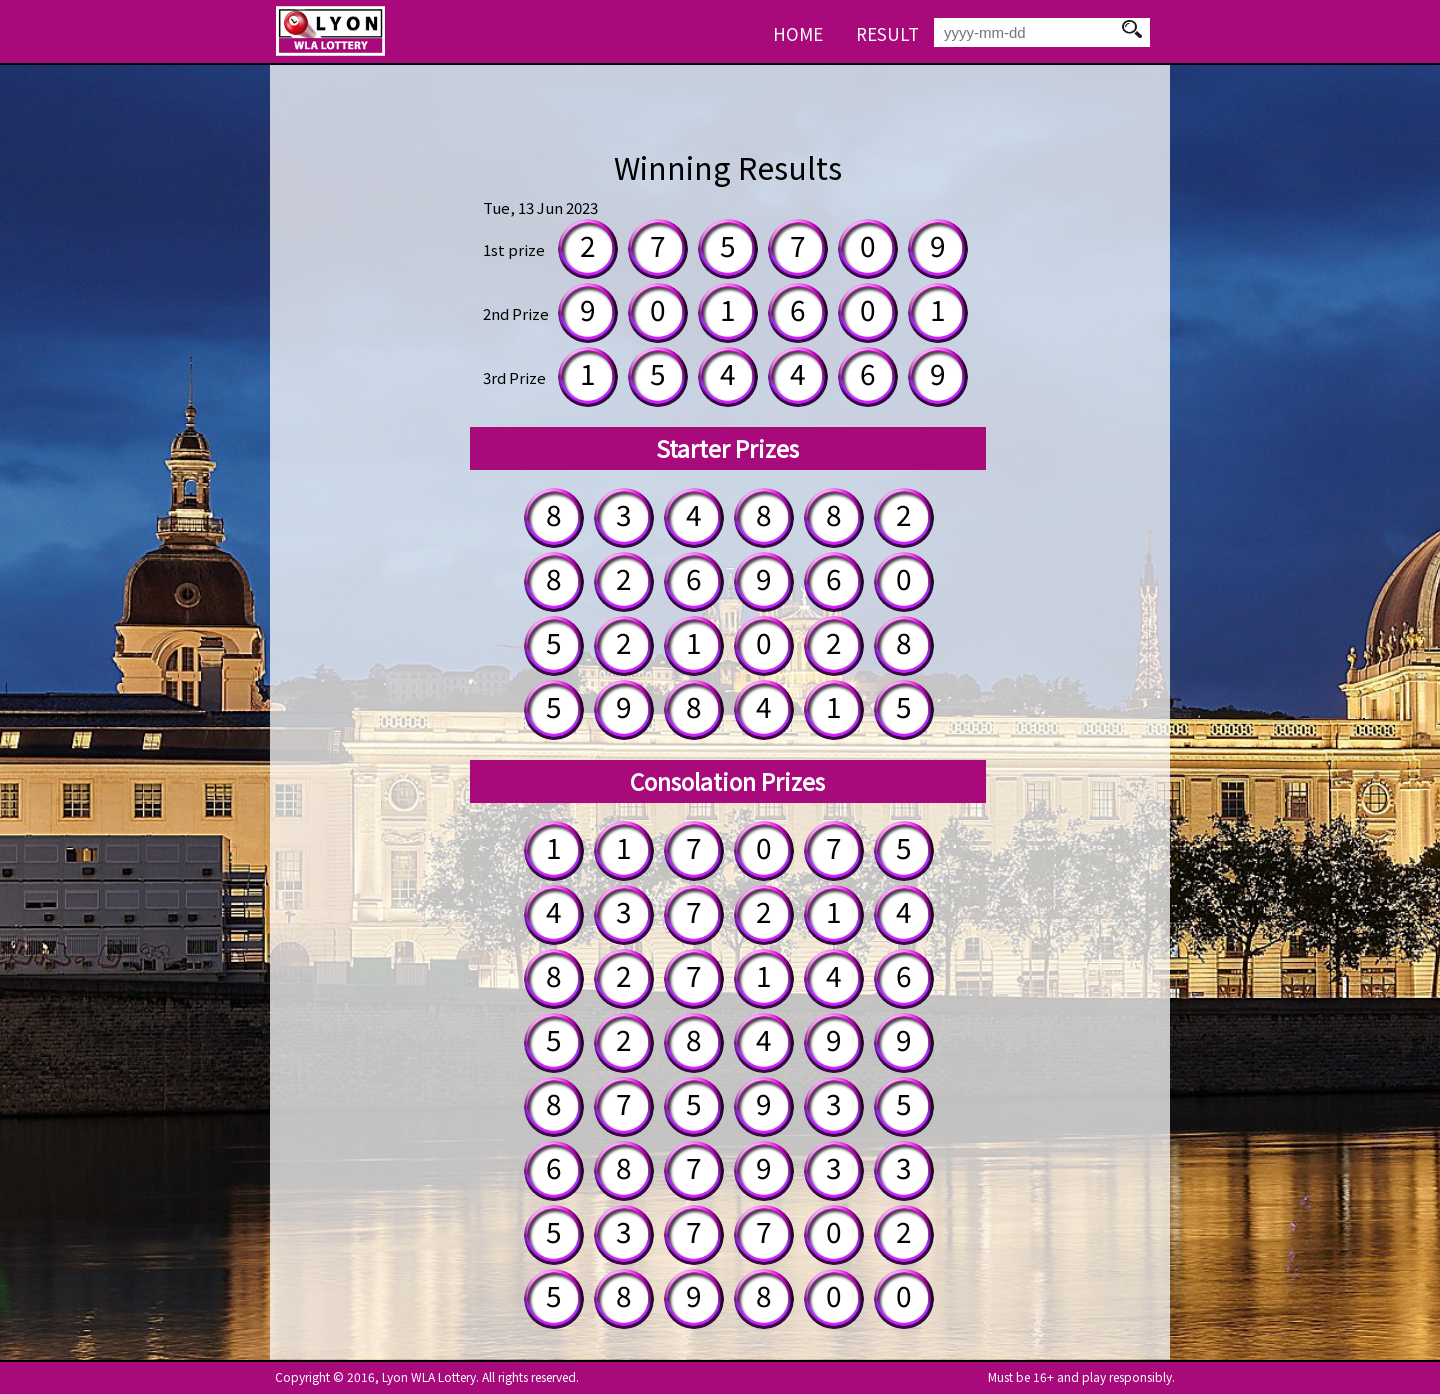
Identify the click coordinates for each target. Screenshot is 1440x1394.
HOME (798, 33)
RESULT (887, 33)
